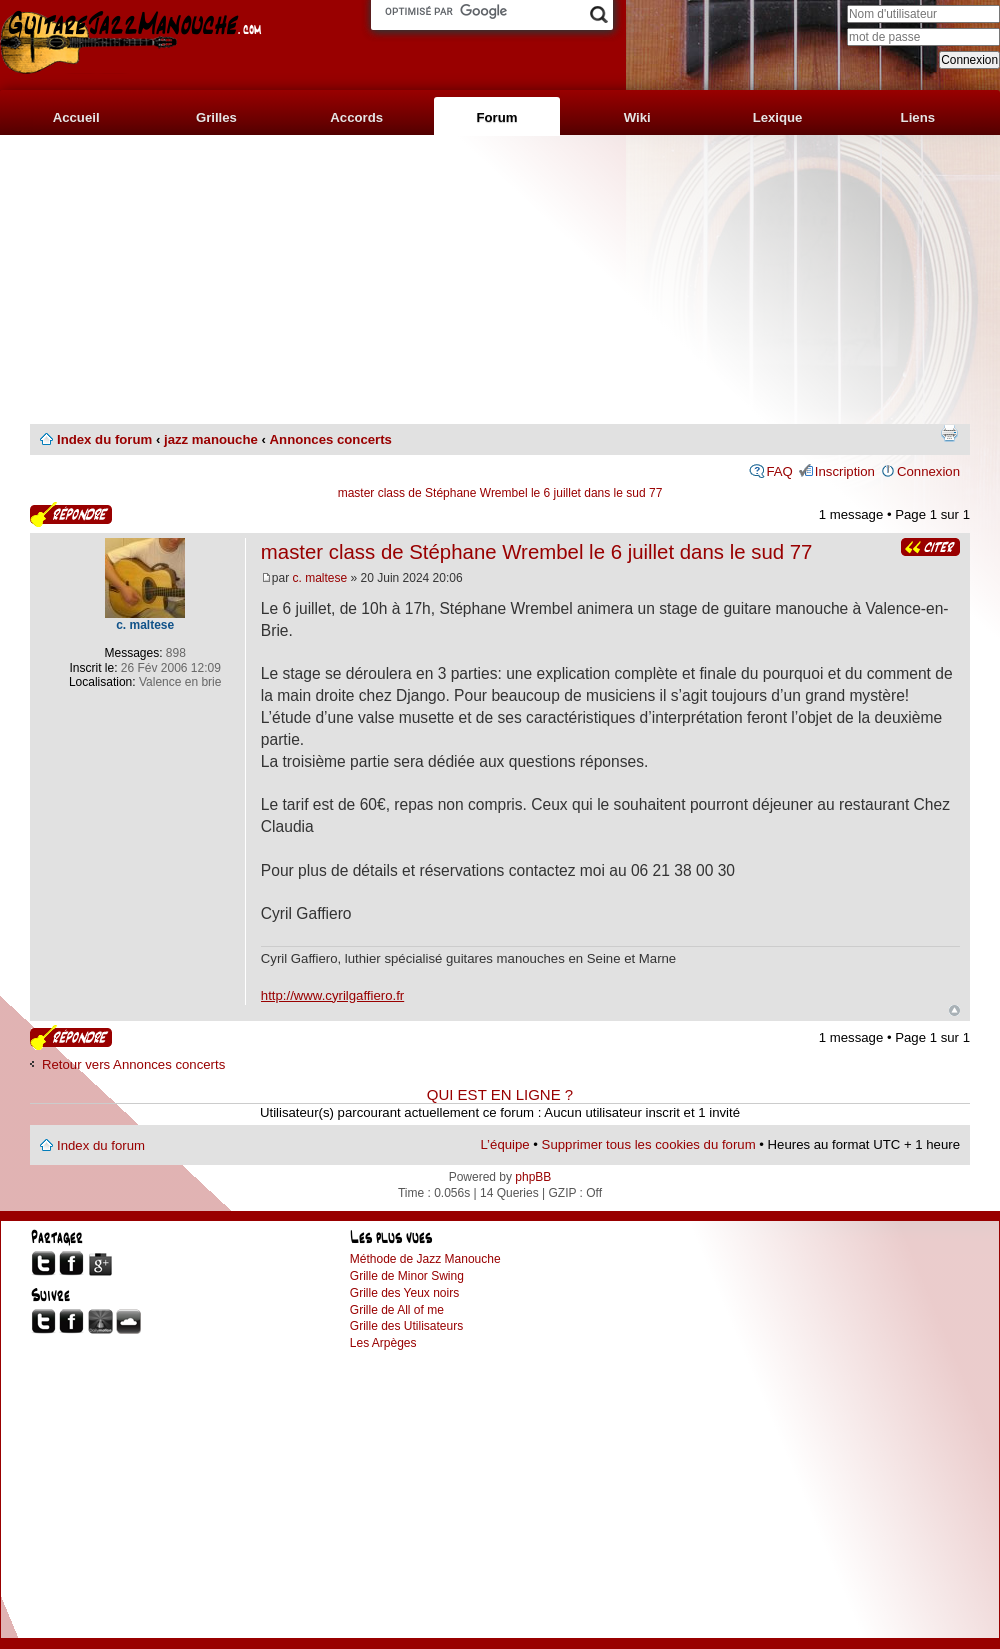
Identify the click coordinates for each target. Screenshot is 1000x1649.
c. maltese (320, 578)
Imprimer (949, 433)
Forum (496, 117)
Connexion (928, 471)
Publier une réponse (71, 514)
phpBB (533, 1177)
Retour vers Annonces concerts (133, 1064)
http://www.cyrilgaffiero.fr (332, 995)
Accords (356, 117)
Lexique (778, 117)
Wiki (637, 117)
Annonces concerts (331, 439)
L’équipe (505, 1144)
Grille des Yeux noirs (404, 1293)
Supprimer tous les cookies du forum (649, 1144)
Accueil (76, 117)
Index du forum (104, 439)
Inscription (845, 471)
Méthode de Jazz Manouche (425, 1259)
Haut (954, 1010)
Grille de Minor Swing (407, 1276)
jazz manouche (211, 439)
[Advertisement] (500, 280)
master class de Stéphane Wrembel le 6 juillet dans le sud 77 (500, 493)
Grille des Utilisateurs (406, 1326)
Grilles (216, 117)
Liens (918, 117)
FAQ (779, 471)
